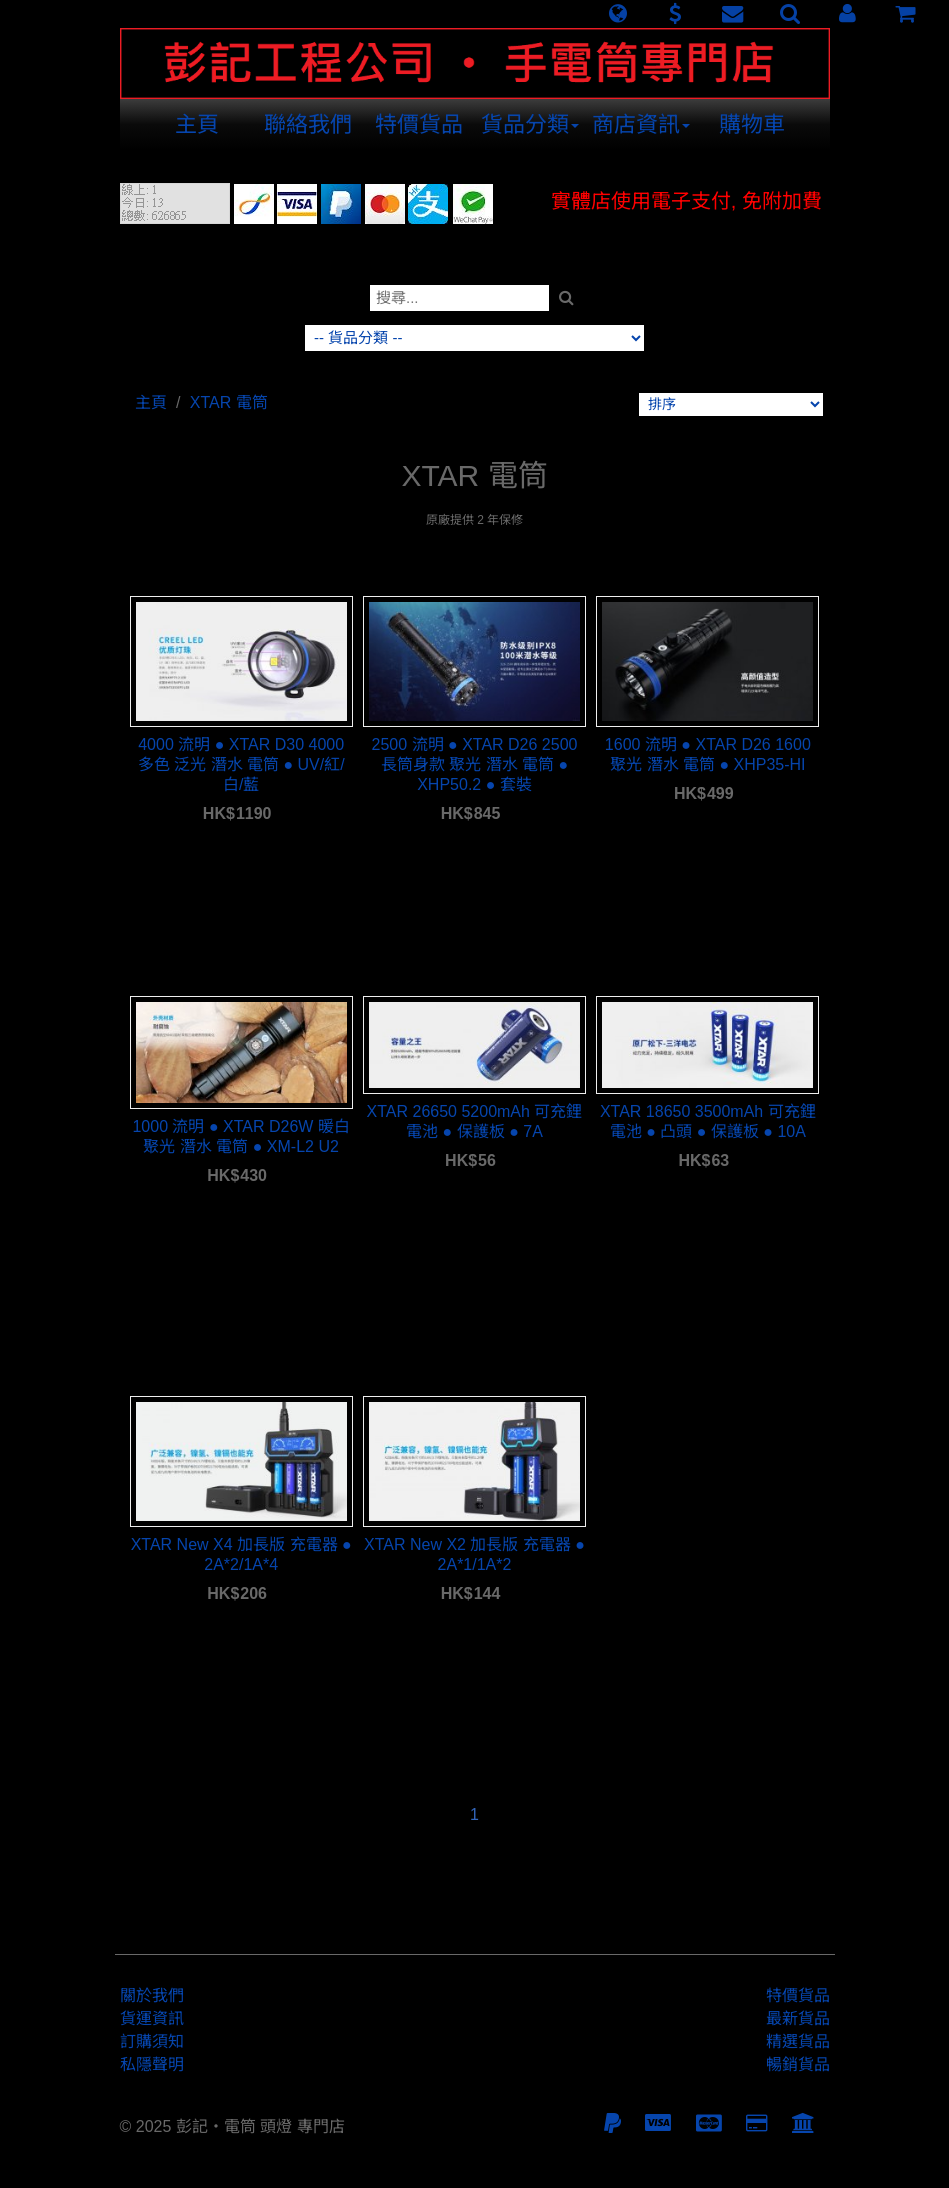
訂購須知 (152, 2041)
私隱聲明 (152, 2064)
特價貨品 (419, 124)
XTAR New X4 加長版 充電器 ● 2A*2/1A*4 (241, 1554)
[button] (617, 14)
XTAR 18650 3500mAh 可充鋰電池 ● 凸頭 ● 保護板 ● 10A (708, 1121)
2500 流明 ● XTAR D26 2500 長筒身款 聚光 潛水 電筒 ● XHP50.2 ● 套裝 (475, 764)
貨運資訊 (152, 2018)
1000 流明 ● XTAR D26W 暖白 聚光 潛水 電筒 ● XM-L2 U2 (240, 1136)
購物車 (752, 124)
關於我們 (152, 1995)
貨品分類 (530, 124)
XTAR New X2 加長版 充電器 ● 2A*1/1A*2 (474, 1554)
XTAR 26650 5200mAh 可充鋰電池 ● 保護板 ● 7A (475, 1121)
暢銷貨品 (798, 2064)
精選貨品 (798, 2041)
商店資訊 (641, 124)
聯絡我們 (308, 124)
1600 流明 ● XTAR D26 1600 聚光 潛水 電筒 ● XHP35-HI (708, 754)
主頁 (197, 124)
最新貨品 (798, 2018)
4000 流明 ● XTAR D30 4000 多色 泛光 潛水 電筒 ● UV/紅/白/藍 (241, 764)
